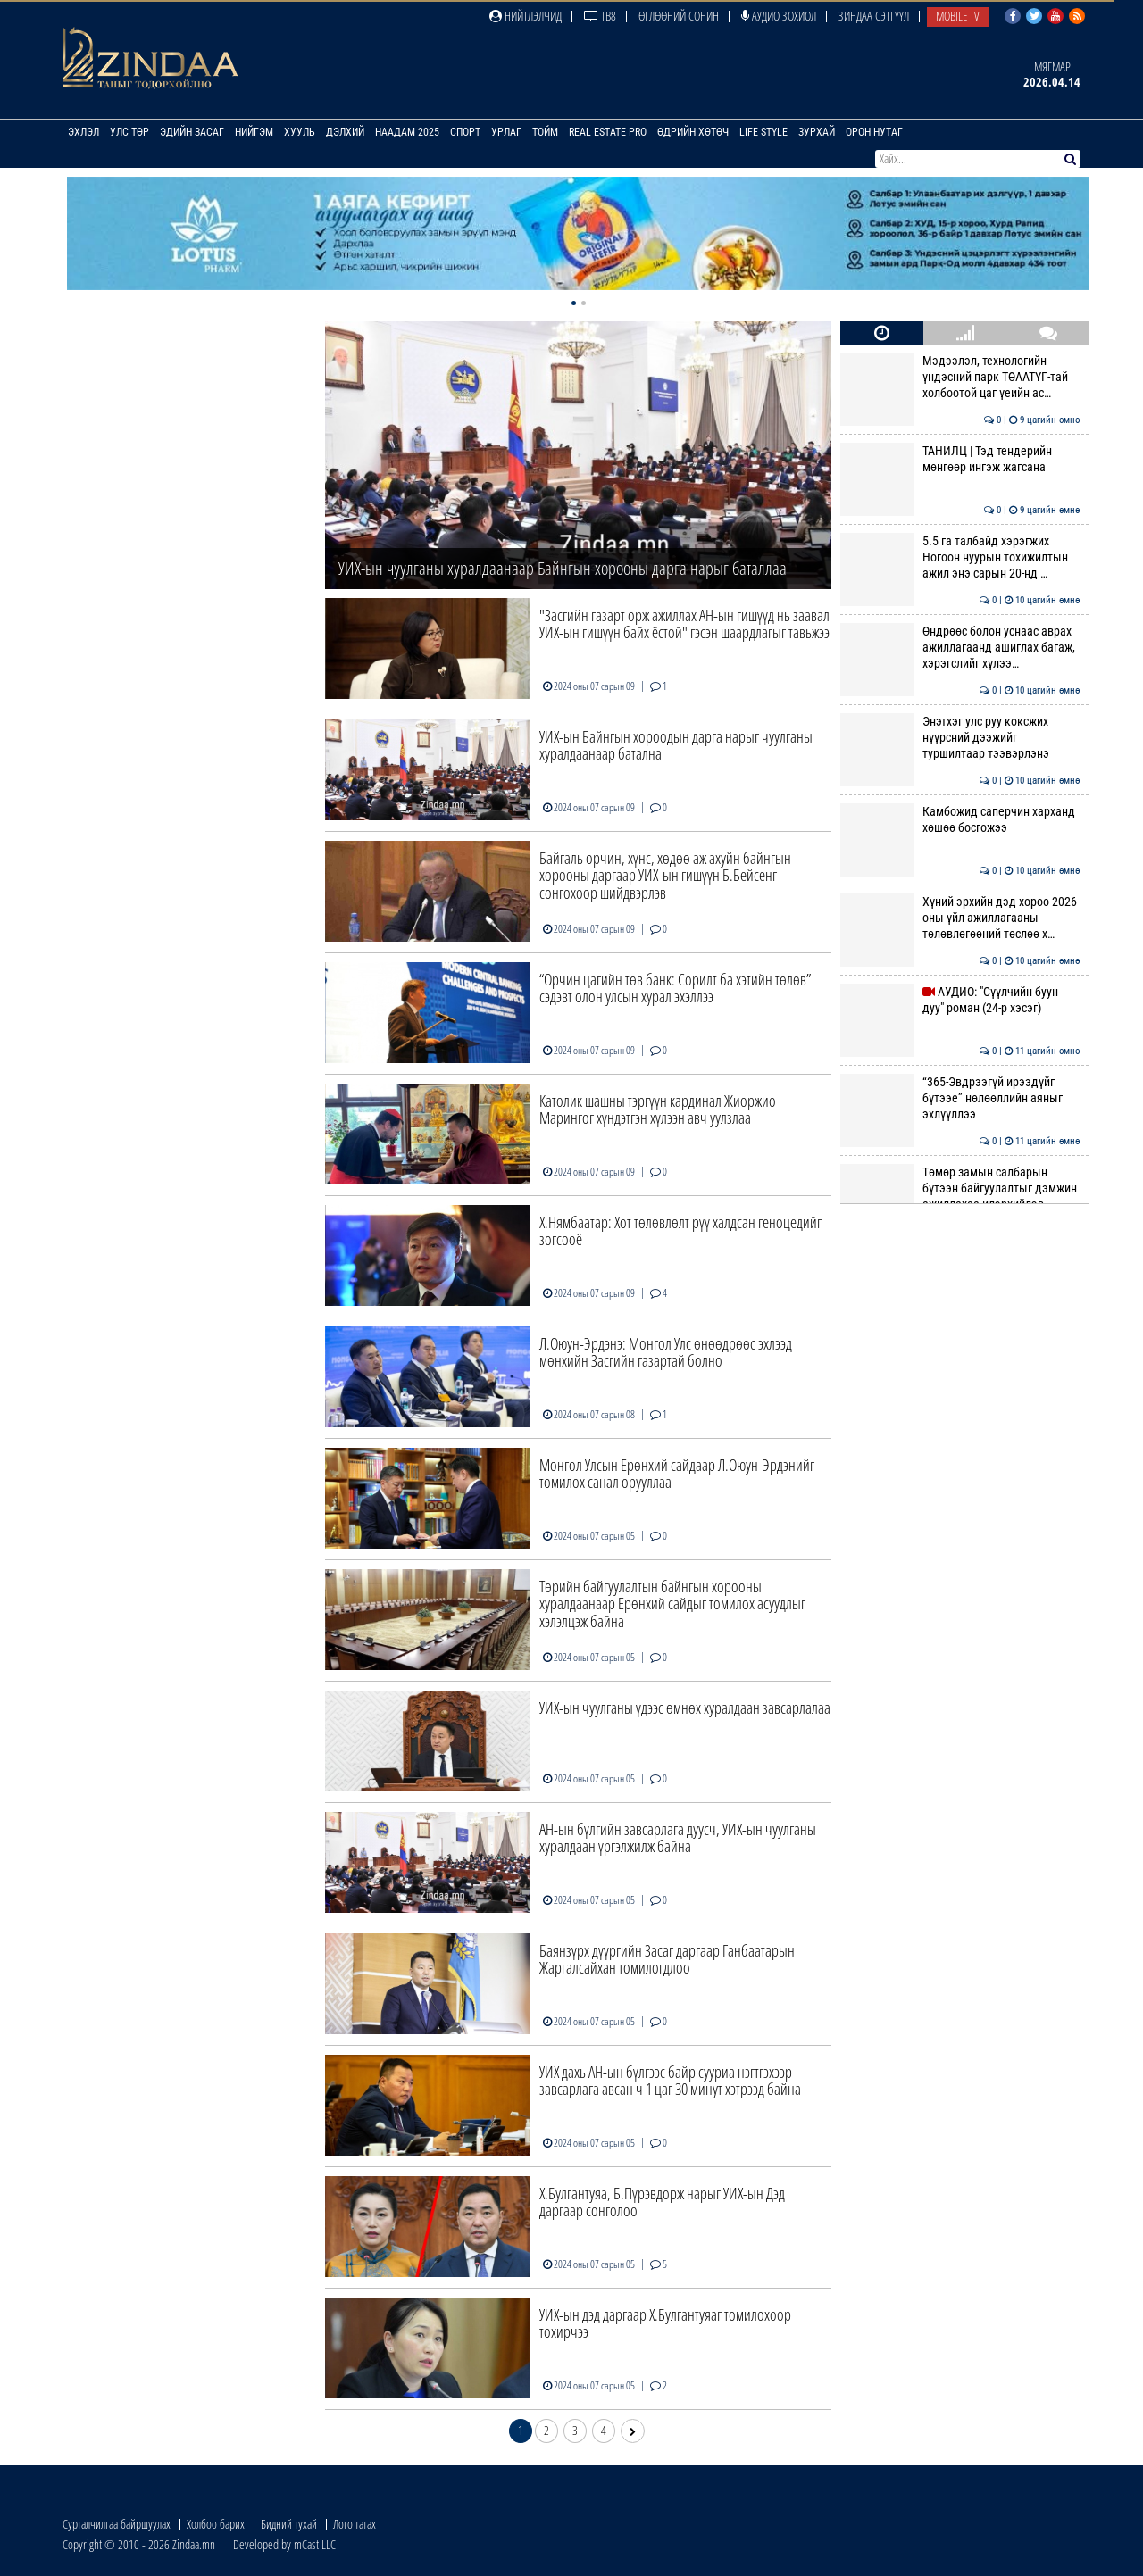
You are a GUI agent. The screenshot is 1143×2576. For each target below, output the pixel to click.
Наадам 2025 (407, 132)
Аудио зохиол (778, 15)
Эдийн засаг (192, 132)
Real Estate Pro (608, 132)
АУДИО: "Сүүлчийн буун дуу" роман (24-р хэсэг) (960, 1000)
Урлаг (506, 132)
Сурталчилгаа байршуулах (117, 2523)
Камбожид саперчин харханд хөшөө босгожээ (960, 819)
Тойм (545, 132)
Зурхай (816, 132)
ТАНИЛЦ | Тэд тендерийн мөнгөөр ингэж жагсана (960, 459)
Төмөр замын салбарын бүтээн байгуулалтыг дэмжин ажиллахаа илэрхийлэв (960, 1188)
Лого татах (354, 2523)
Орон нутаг (874, 132)
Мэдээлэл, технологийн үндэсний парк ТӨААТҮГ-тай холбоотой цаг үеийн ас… (960, 377)
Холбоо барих (216, 2523)
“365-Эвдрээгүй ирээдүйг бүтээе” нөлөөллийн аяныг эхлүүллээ (960, 1098)
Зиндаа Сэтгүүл (873, 15)
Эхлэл (83, 132)
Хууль (299, 132)
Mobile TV (958, 15)
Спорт (465, 132)
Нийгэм (254, 132)
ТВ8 (600, 15)
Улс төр (129, 132)
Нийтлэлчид (525, 15)
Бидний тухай (289, 2523)
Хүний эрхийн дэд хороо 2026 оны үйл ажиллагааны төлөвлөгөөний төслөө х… (960, 918)
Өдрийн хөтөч (693, 132)
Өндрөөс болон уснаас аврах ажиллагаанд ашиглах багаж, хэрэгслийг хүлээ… (960, 647)
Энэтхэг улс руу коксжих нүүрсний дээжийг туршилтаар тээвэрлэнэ (960, 737)
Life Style (763, 132)
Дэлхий (345, 132)
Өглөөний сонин (678, 15)
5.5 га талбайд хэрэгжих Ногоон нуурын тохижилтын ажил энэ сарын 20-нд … (960, 557)
